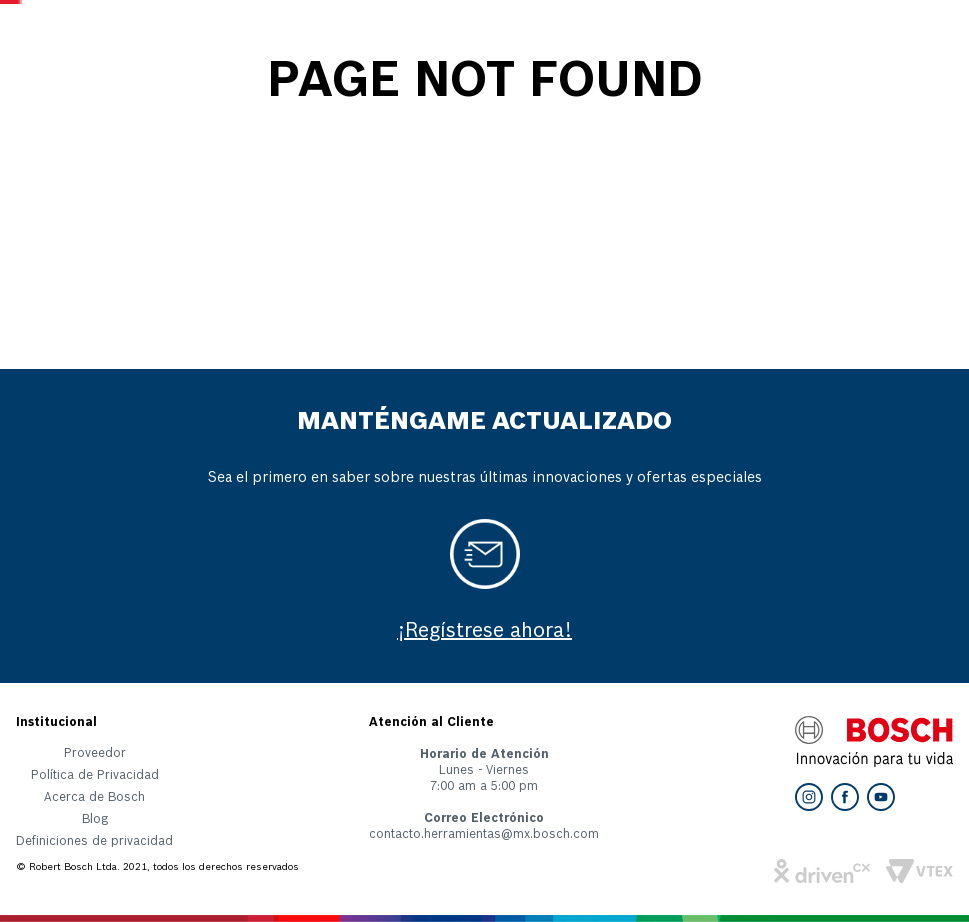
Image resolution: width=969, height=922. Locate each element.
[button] (94, 846)
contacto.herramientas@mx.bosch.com (484, 835)
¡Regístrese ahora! (484, 632)
